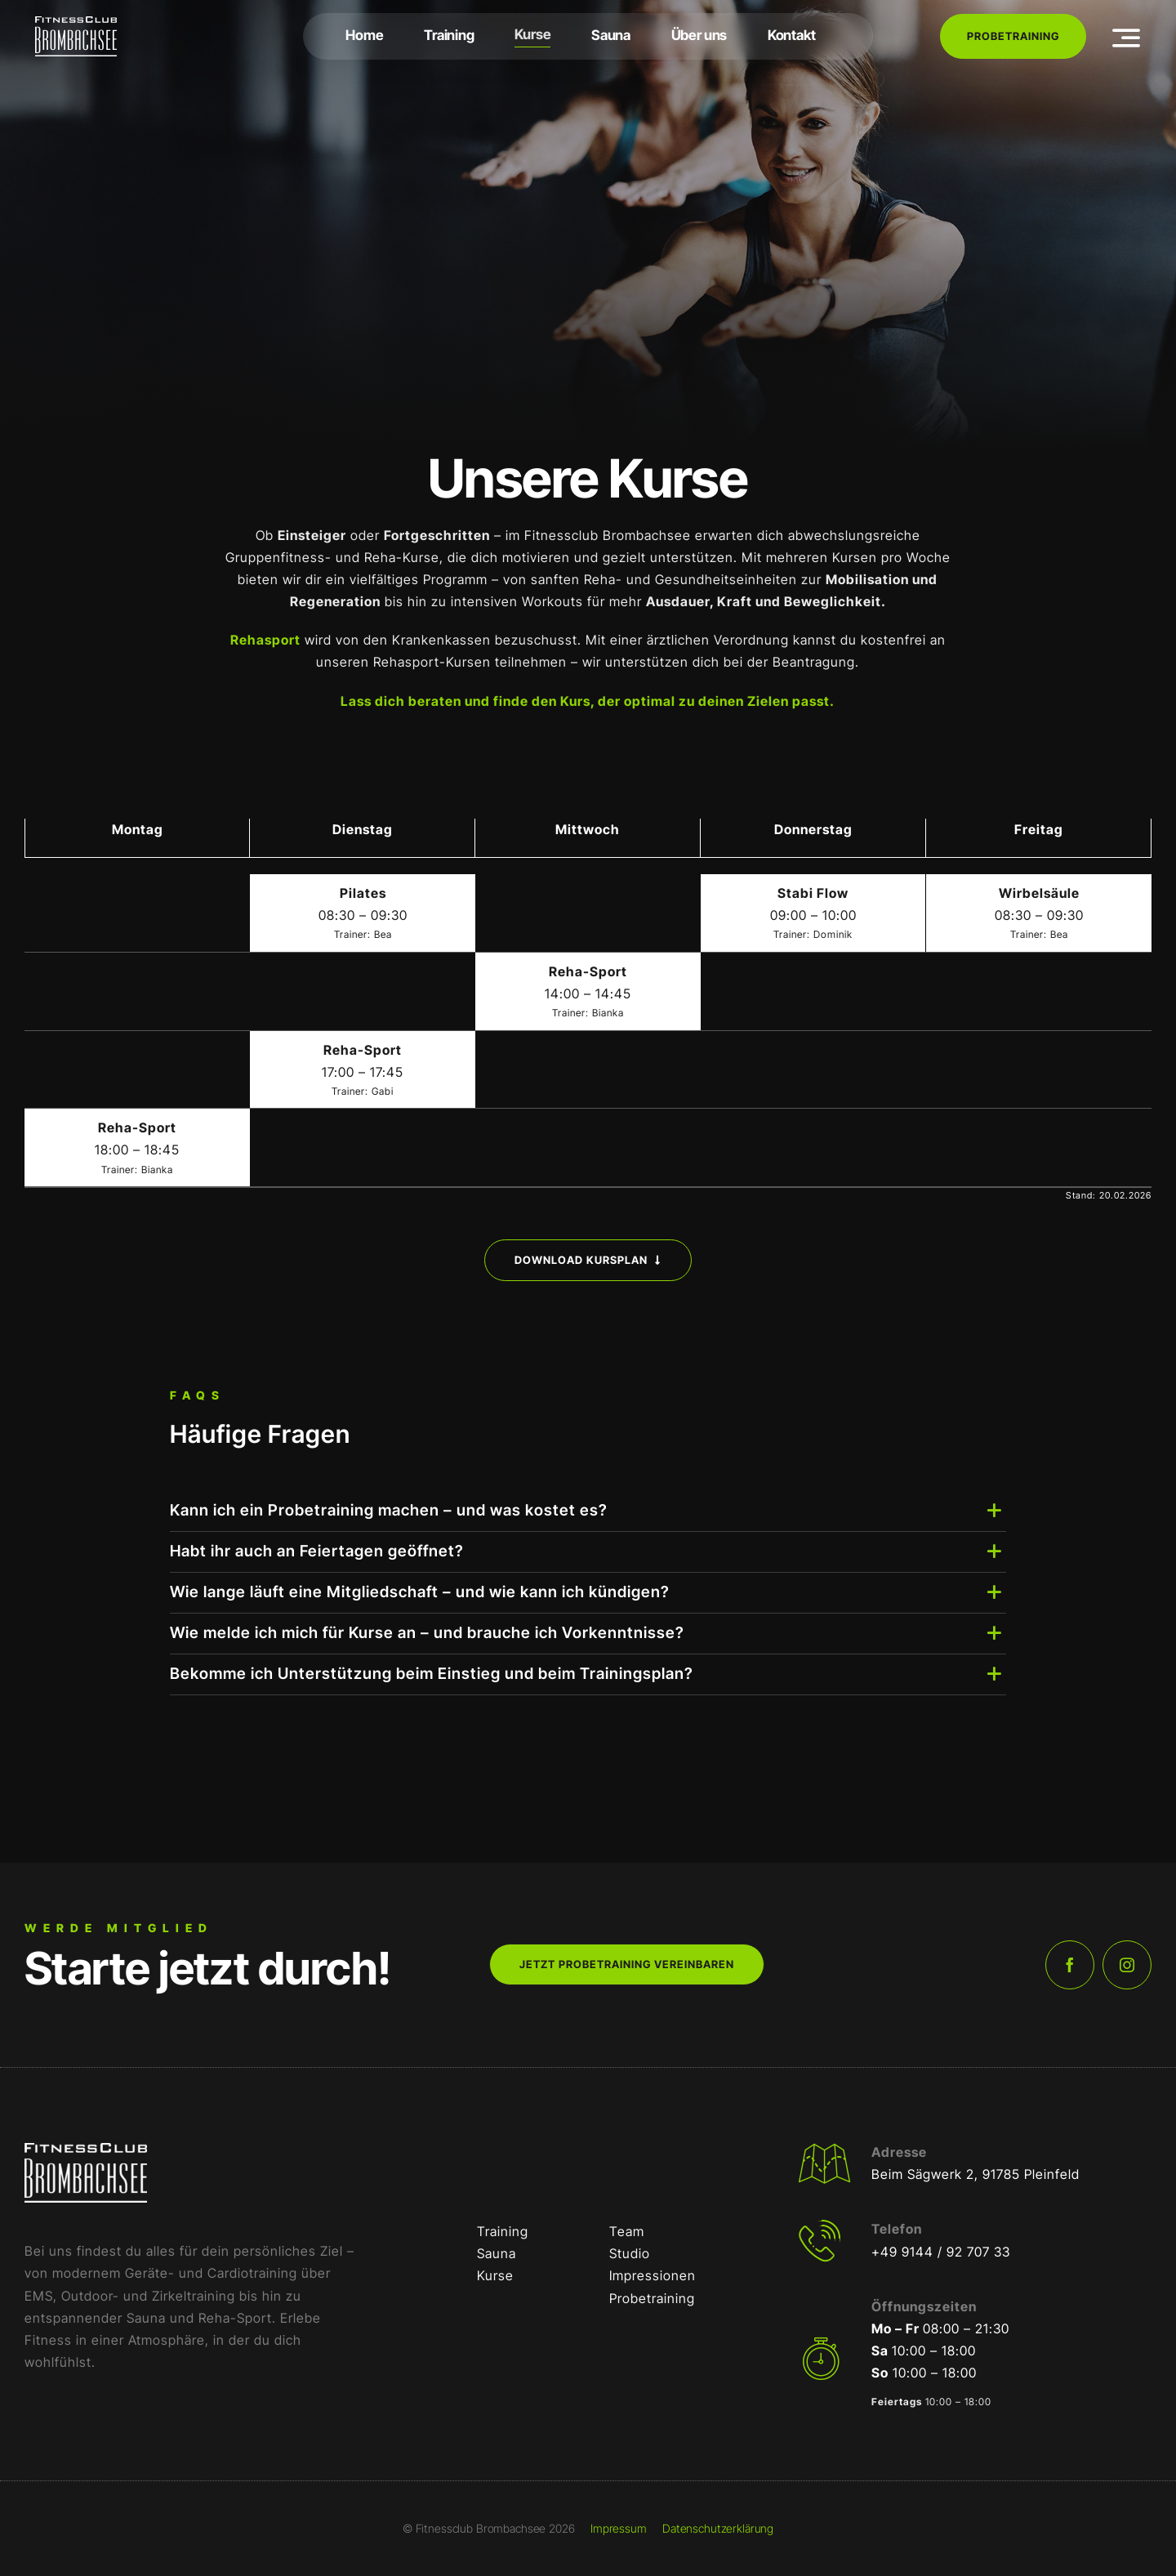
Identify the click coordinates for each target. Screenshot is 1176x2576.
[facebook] (1069, 1964)
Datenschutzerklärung (717, 2528)
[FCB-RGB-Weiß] (76, 23)
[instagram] (1127, 1964)
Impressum (618, 2528)
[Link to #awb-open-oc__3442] (1126, 38)
